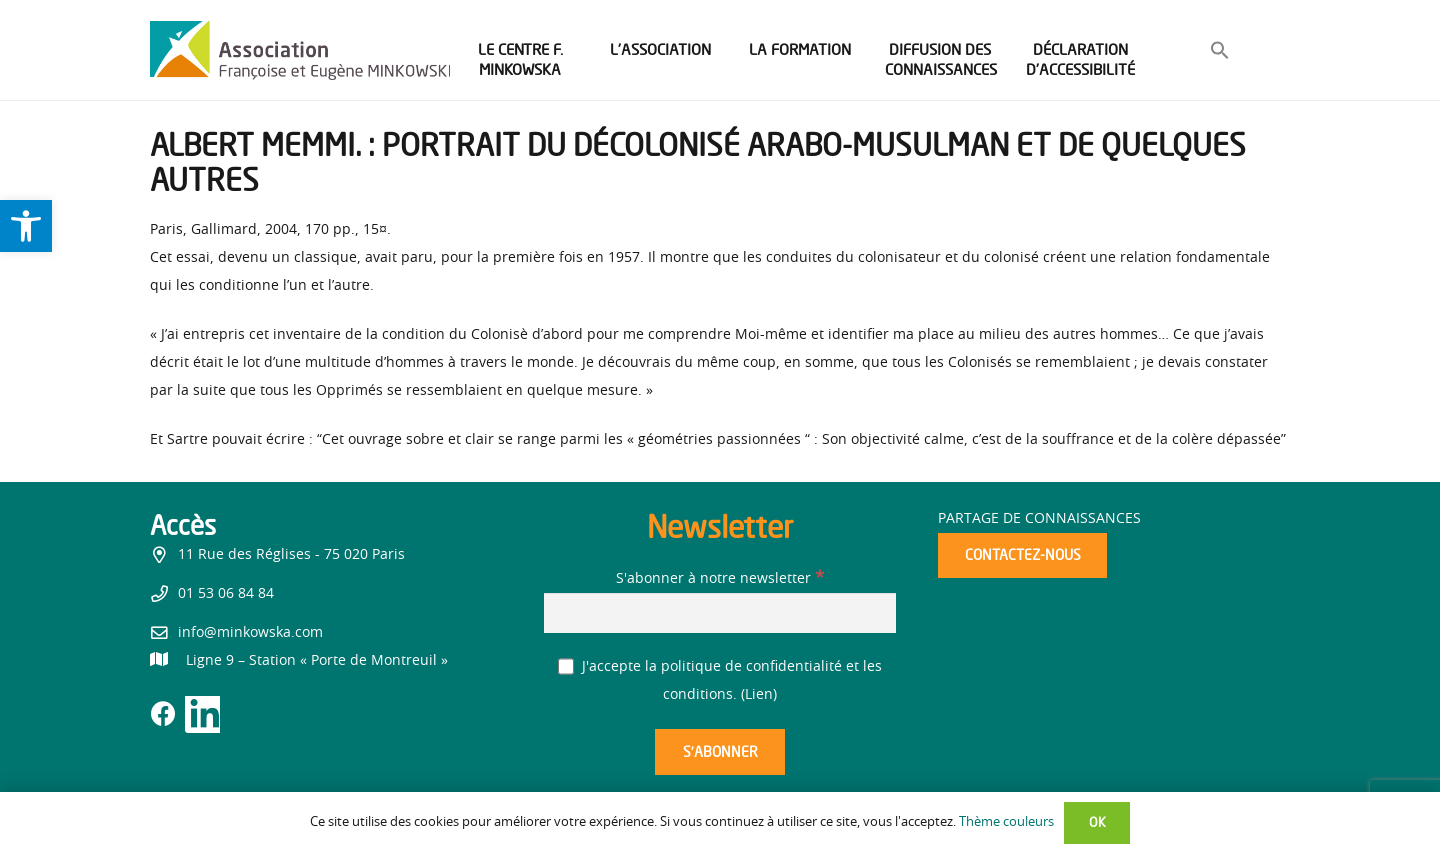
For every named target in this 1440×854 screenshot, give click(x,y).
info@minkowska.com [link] (250, 633)
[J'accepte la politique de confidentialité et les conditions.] (566, 666)
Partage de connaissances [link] (1039, 519)
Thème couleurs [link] (1006, 822)
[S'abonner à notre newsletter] (720, 612)
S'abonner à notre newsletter (720, 579)
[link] (26, 226)
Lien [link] (759, 695)
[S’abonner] (720, 752)
